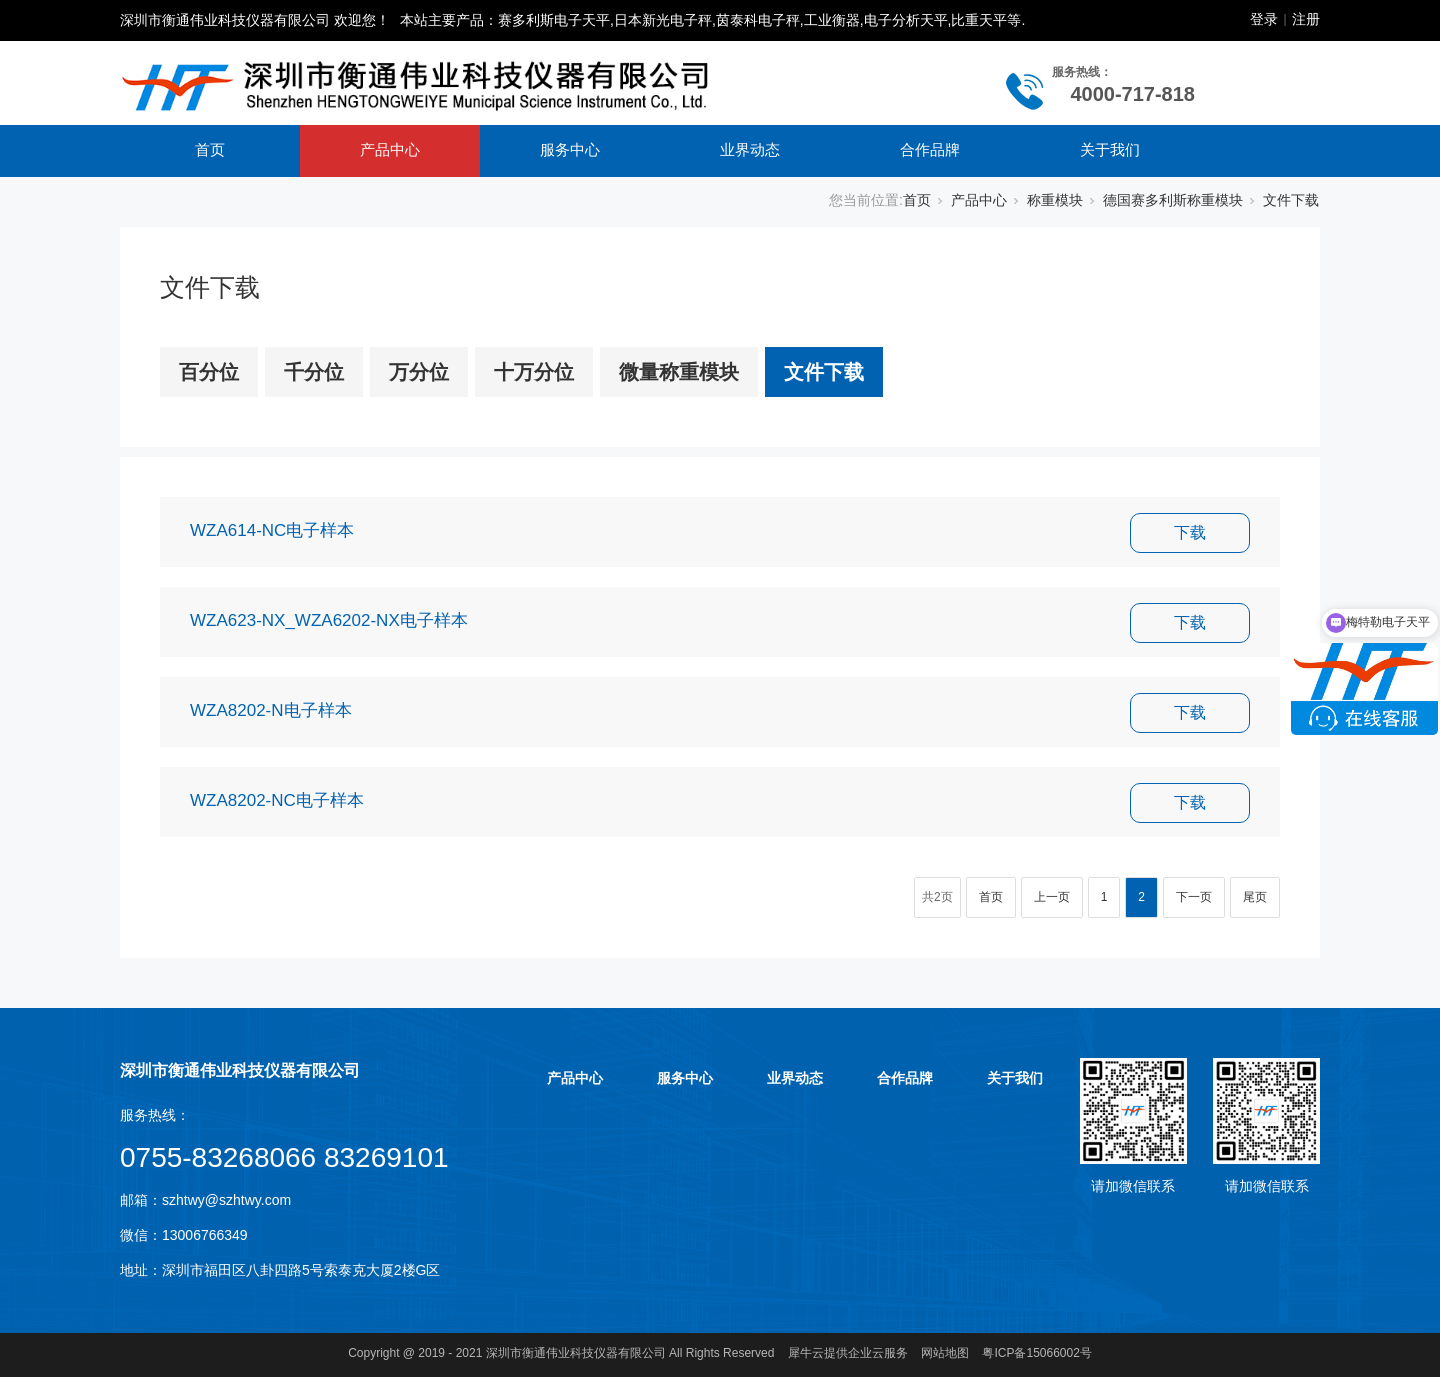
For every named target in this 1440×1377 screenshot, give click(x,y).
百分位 (209, 372)
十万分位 (534, 372)
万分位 (419, 372)
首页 (210, 149)
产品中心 (390, 149)
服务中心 (570, 149)
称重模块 (1055, 200)
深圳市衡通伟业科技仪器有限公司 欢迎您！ (255, 20)
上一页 (1052, 897)
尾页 (1255, 897)
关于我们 (1110, 149)
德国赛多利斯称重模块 (1173, 200)
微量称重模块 (679, 372)
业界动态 (750, 149)
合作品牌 (930, 149)
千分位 (314, 372)
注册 (1306, 19)
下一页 (1194, 897)
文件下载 (1291, 200)
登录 (1264, 19)
